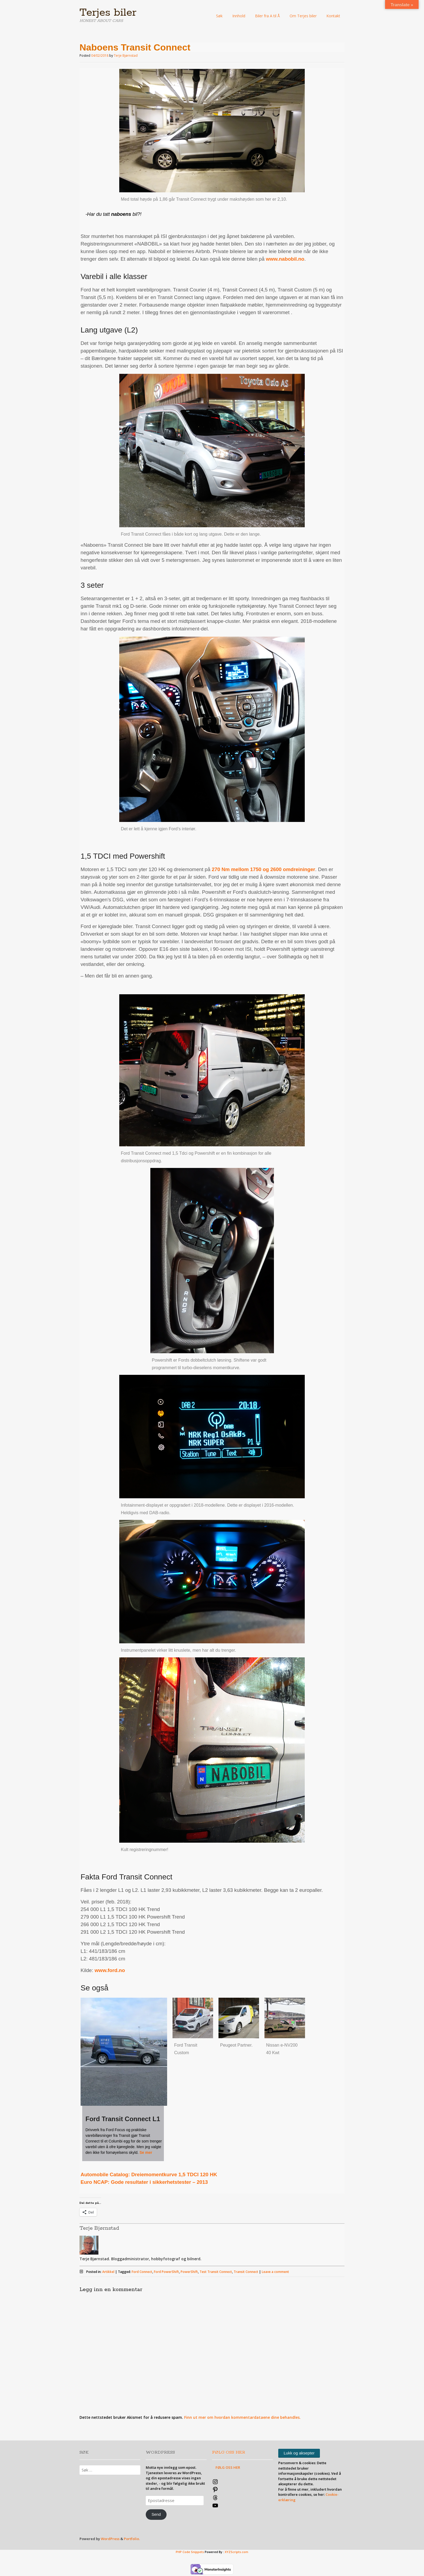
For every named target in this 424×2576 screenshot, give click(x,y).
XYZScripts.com (236, 2552)
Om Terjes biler (303, 15)
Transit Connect (246, 2271)
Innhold (238, 15)
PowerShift (189, 2271)
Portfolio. (132, 2538)
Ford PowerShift (166, 2271)
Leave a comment (275, 2271)
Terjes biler (108, 12)
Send (156, 2514)
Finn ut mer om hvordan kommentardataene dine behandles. (242, 2417)
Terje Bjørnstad (126, 55)
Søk (219, 15)
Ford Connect (142, 2271)
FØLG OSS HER (228, 2452)
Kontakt (333, 15)
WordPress (110, 2538)
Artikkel (108, 2271)
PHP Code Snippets (190, 2552)
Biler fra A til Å (267, 15)
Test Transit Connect (216, 2271)
